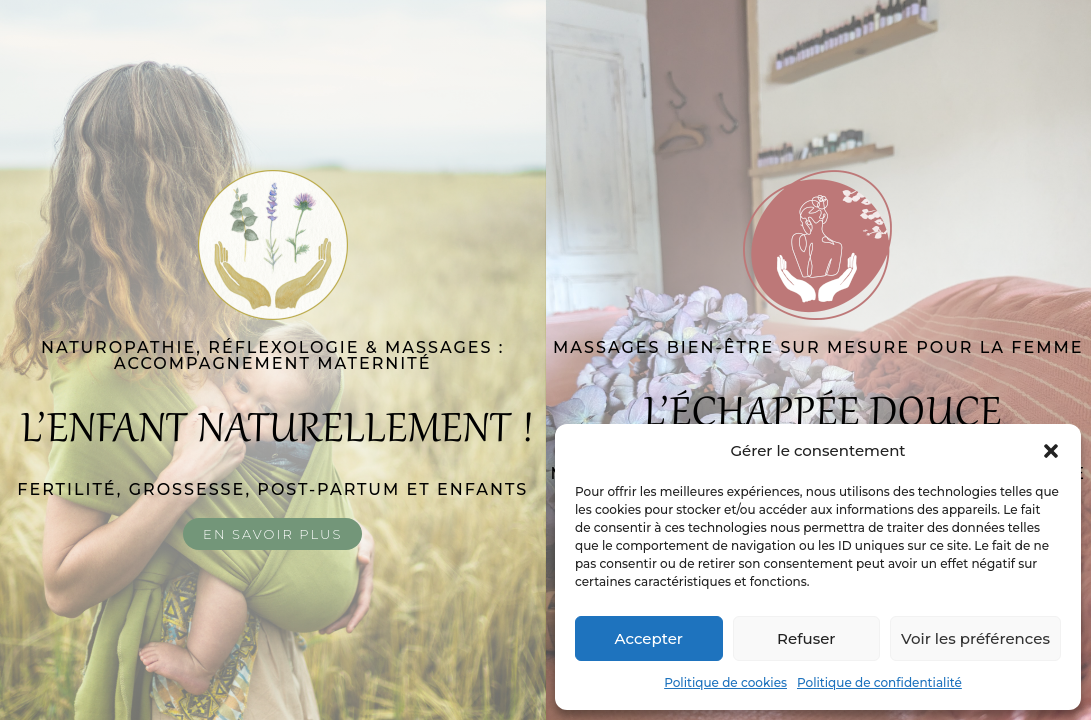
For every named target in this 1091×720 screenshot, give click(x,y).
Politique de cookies (725, 682)
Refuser (806, 638)
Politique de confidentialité (879, 682)
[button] (1051, 451)
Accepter (649, 638)
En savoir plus (272, 534)
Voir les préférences (975, 638)
